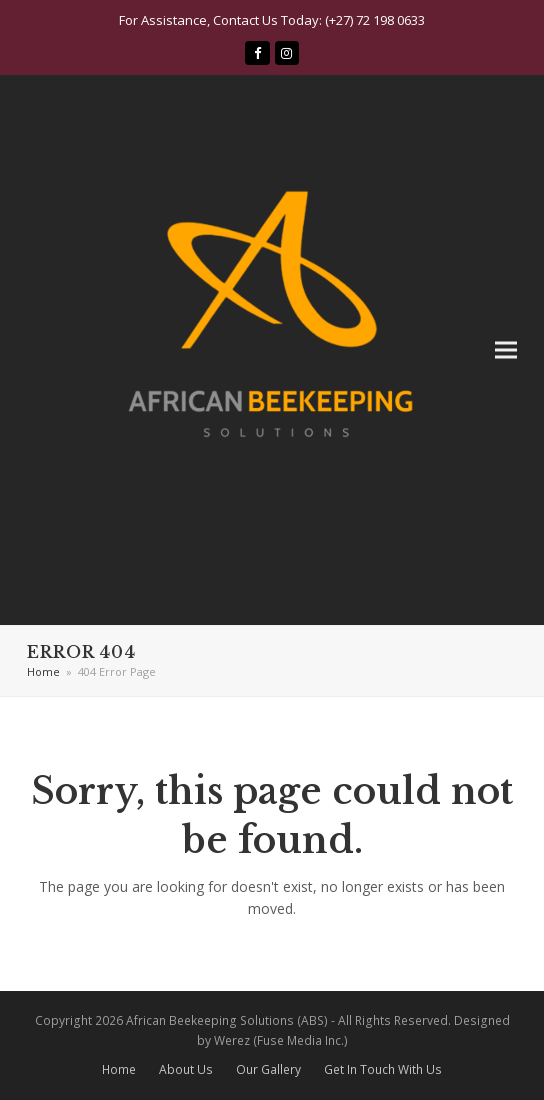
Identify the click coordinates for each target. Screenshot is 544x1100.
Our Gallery (268, 1069)
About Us (186, 1069)
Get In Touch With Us (383, 1069)
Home (119, 1069)
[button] (506, 350)
